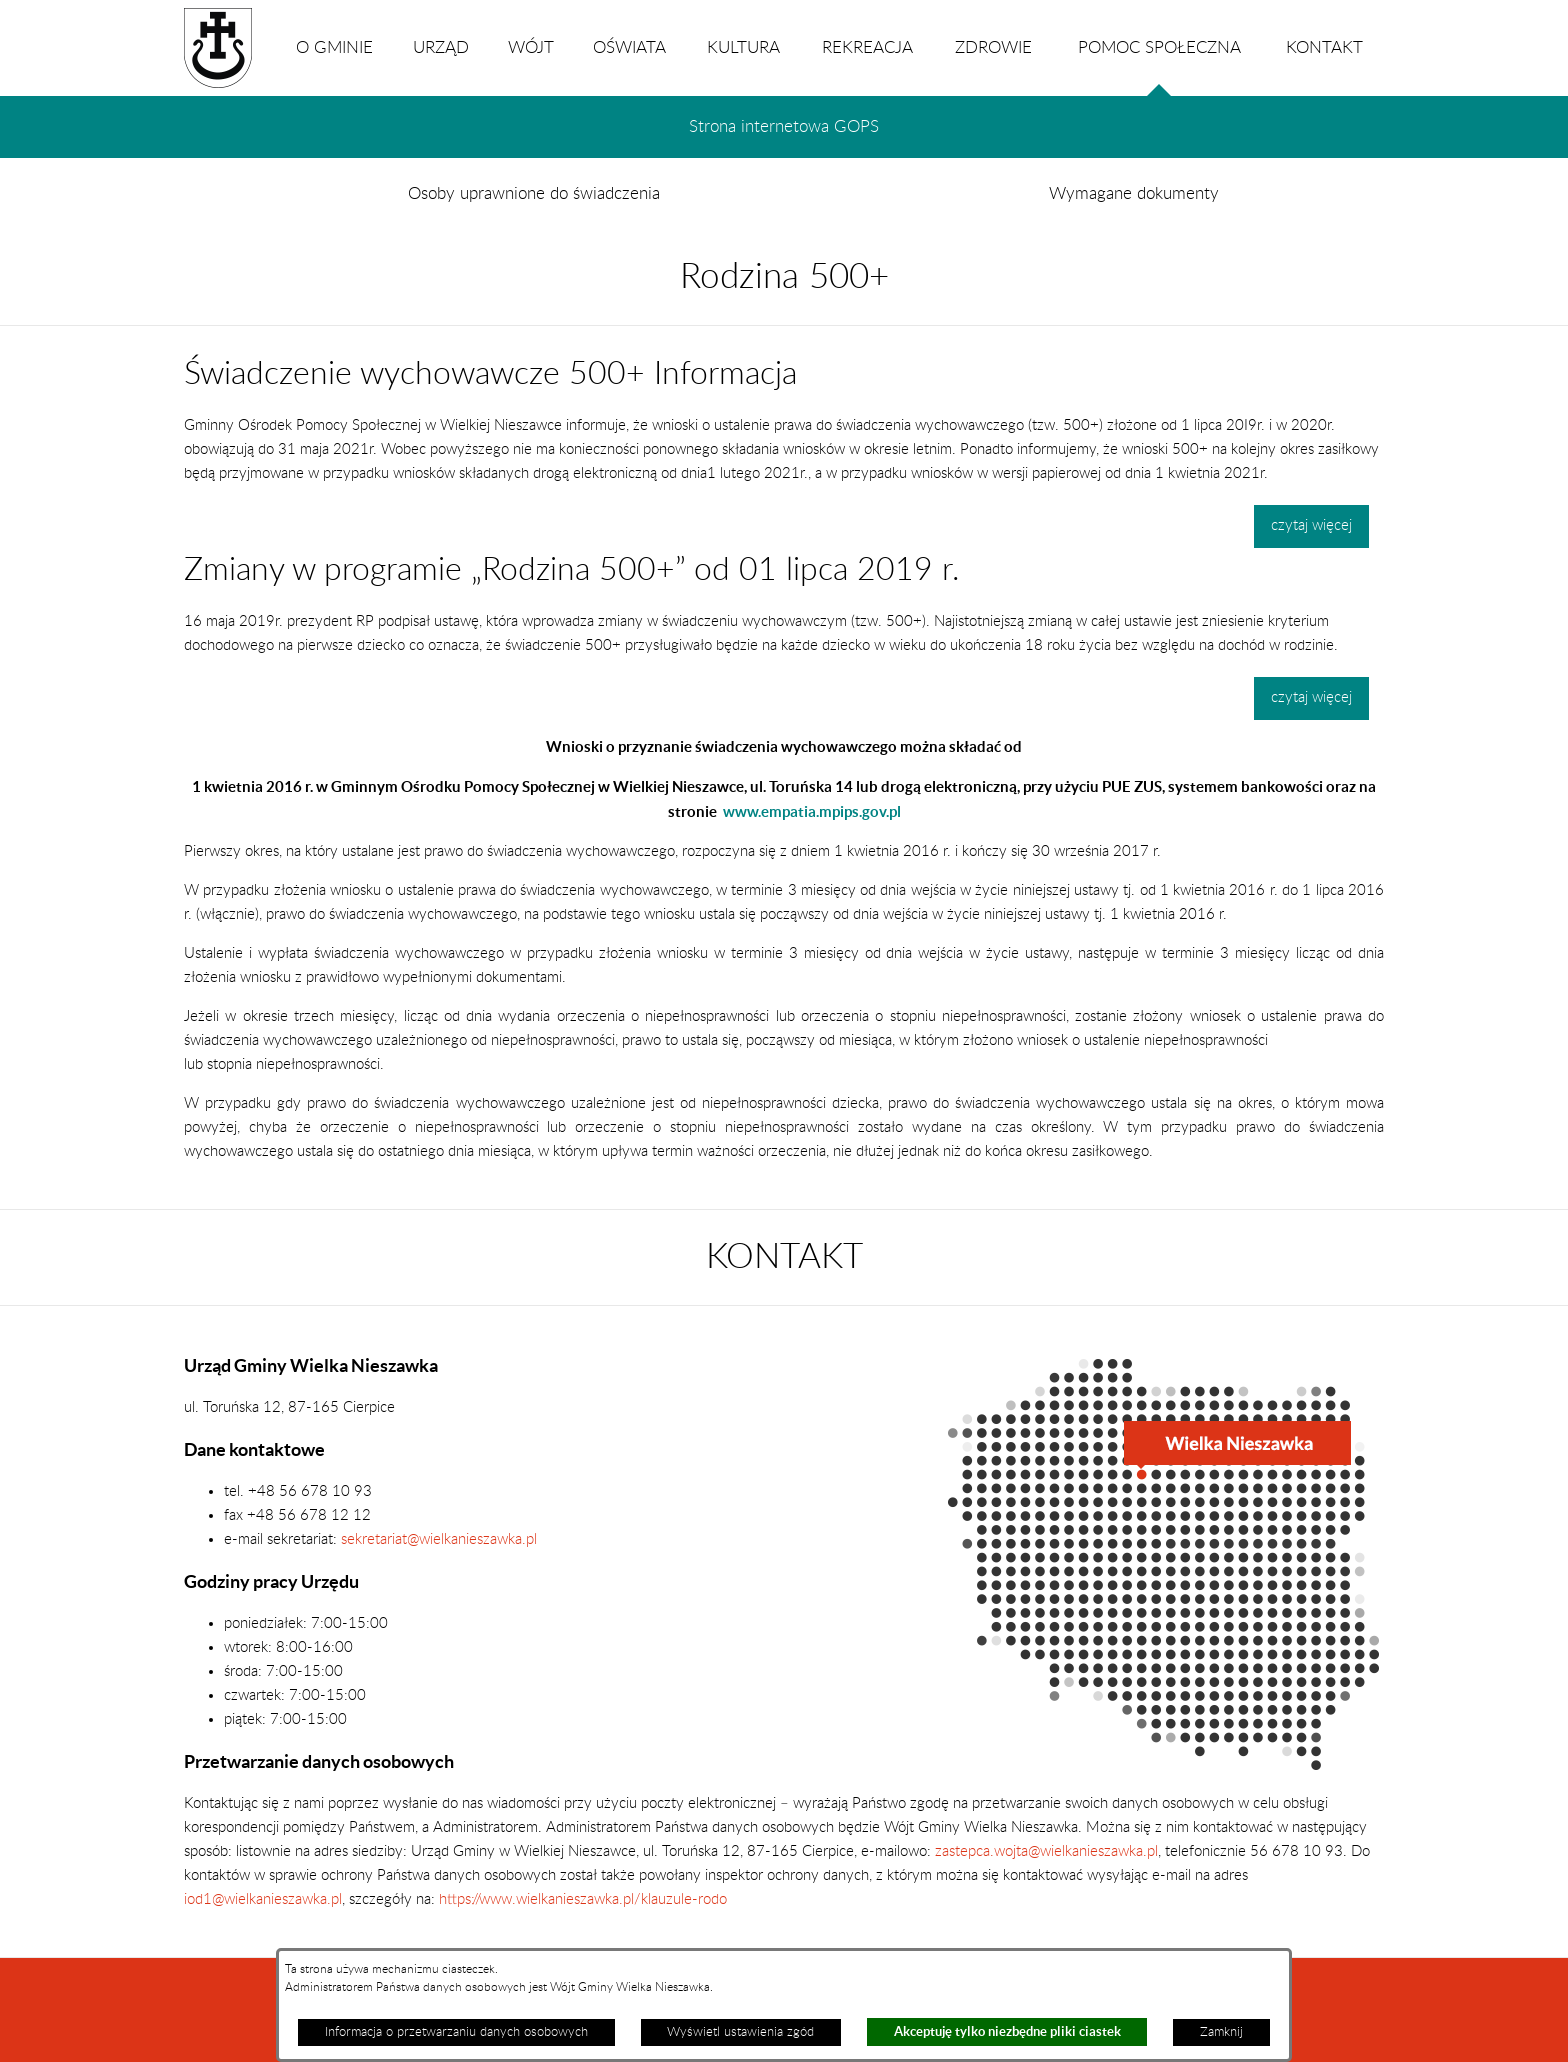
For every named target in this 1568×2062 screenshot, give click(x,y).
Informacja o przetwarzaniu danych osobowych (456, 2032)
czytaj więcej (1311, 525)
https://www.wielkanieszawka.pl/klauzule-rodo (581, 1899)
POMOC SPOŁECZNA (1159, 68)
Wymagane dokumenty (1134, 194)
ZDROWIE (993, 48)
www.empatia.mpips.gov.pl (812, 811)
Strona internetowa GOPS (784, 127)
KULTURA (743, 48)
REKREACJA (867, 48)
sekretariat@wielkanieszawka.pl (439, 1539)
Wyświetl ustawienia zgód (740, 2032)
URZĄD (441, 48)
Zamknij (1221, 2032)
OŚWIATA (629, 48)
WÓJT (531, 48)
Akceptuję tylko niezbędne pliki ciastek (1007, 2031)
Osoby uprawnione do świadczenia (534, 194)
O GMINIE (334, 48)
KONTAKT (1324, 48)
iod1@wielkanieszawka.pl (263, 1899)
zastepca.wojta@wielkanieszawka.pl (1046, 1851)
